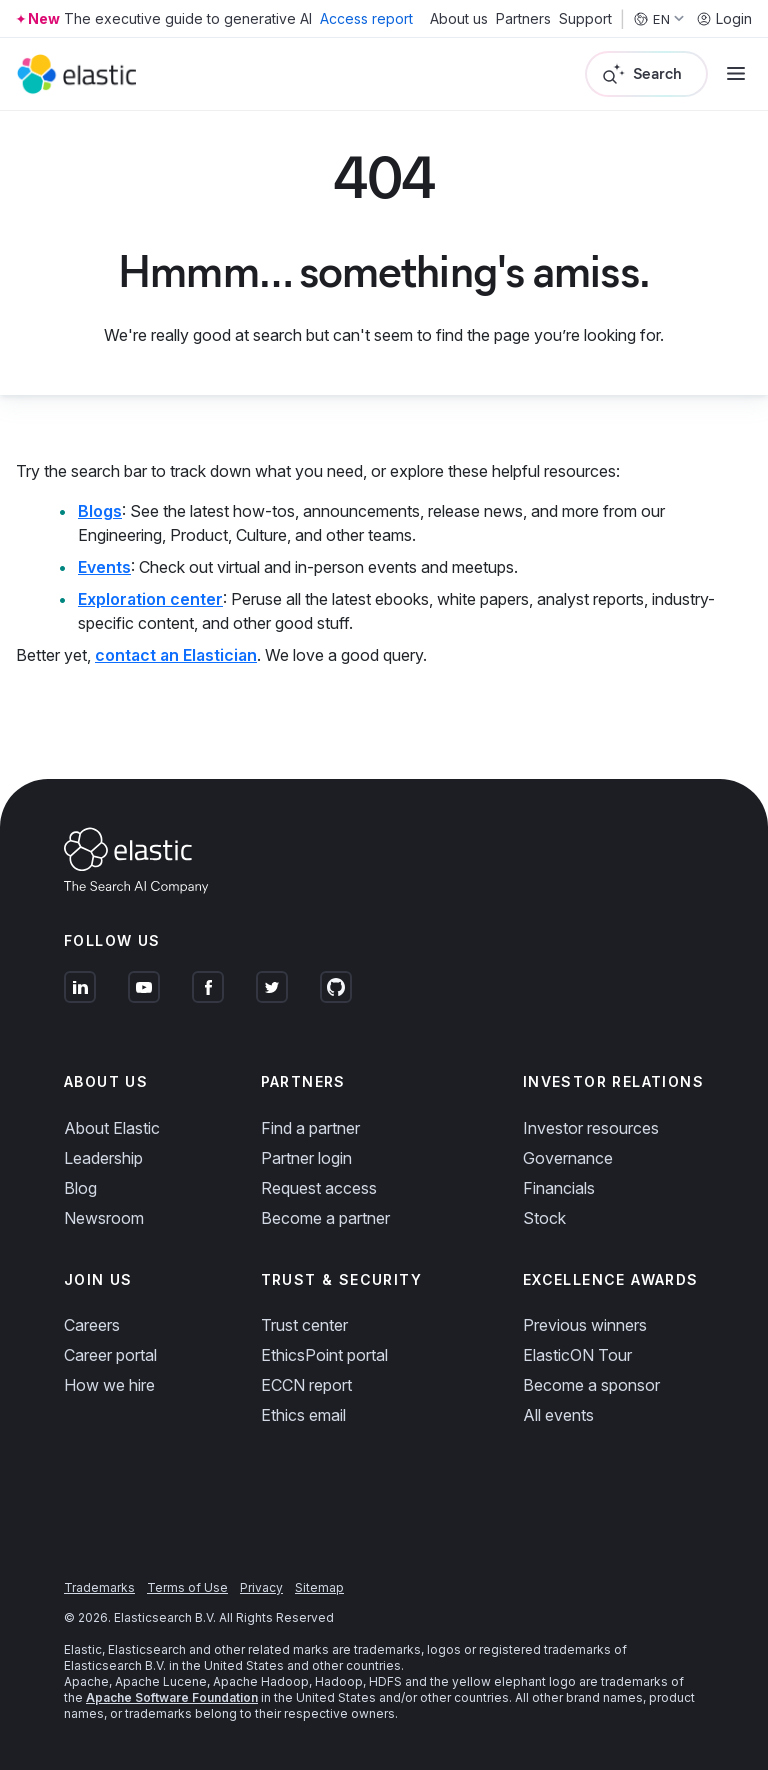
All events (558, 1415)
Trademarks (99, 1587)
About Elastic (112, 1128)
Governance (568, 1158)
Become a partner (325, 1218)
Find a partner (310, 1128)
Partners (523, 19)
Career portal (110, 1355)
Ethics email (303, 1415)
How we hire (109, 1385)
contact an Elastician (176, 655)
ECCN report (306, 1385)
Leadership (103, 1158)
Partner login (306, 1158)
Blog (80, 1188)
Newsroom (104, 1218)
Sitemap (319, 1587)
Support (585, 19)
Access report (366, 18)
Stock (544, 1218)
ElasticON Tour (577, 1355)
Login (724, 19)
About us (459, 19)
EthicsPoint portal (324, 1355)
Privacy (261, 1587)
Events (104, 567)
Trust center (304, 1325)
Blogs (100, 511)
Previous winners (585, 1325)
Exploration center (150, 599)
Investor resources (591, 1128)
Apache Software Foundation (172, 1697)
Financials (559, 1188)
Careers (92, 1325)
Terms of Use (187, 1587)
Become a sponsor (591, 1385)
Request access (319, 1188)
